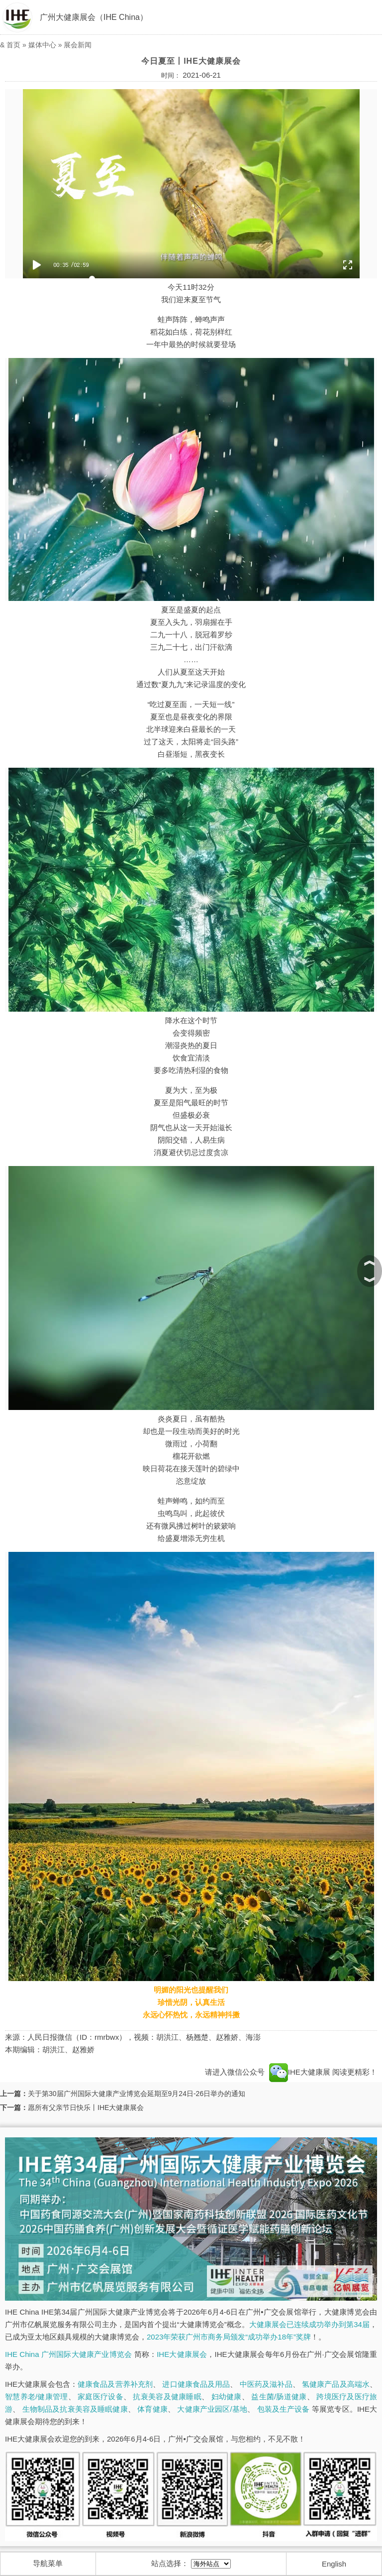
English (334, 2564)
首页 (13, 45)
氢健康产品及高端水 (336, 2384)
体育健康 (152, 2409)
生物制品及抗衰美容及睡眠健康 (75, 2409)
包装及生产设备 (283, 2409)
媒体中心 (42, 45)
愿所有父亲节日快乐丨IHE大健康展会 (86, 2107)
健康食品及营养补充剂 (115, 2384)
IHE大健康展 (299, 2072)
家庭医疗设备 (100, 2396)
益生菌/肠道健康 (278, 2396)
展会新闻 (78, 45)
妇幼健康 (226, 2396)
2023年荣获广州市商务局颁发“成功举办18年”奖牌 (229, 2337)
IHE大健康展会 (182, 2354)
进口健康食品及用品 (196, 2384)
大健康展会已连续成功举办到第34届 (309, 2324)
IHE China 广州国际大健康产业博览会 (68, 2354)
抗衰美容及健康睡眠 (167, 2396)
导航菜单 (48, 2563)
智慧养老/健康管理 (36, 2396)
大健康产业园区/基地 (212, 2409)
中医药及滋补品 (266, 2384)
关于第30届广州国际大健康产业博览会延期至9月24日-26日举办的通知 (136, 2094)
